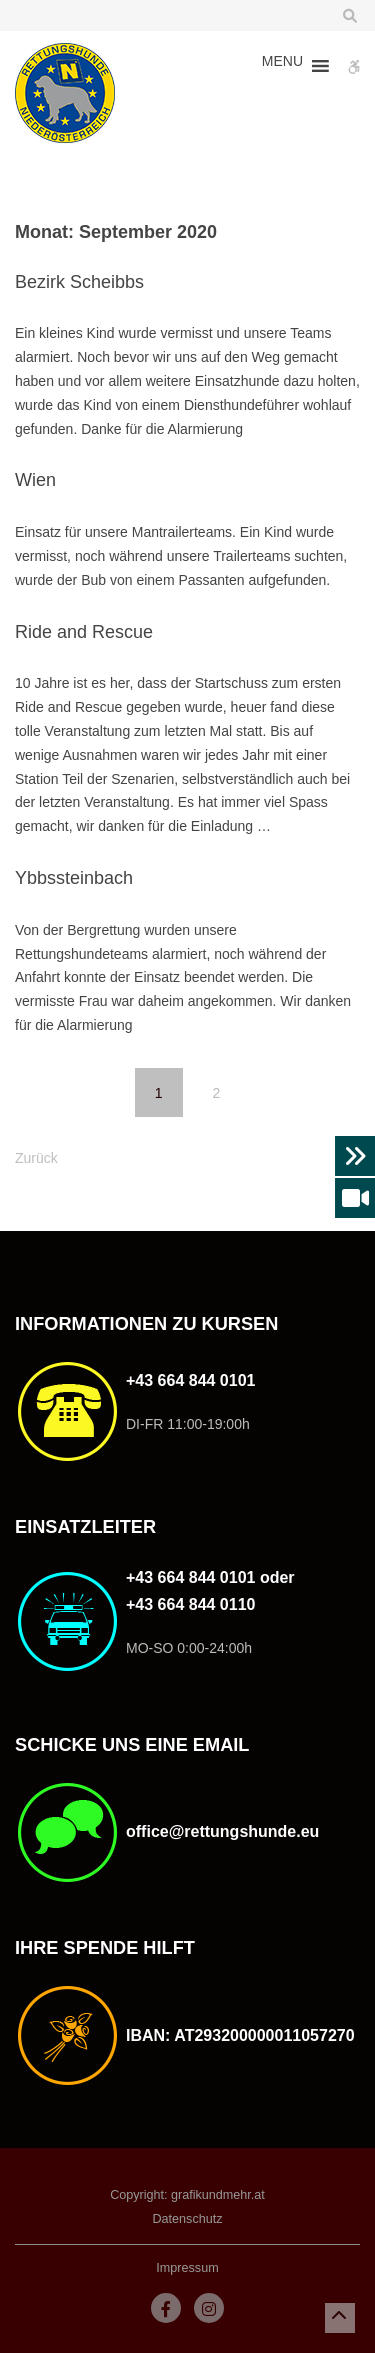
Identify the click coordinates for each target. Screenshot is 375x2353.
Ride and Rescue (84, 632)
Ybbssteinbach (74, 878)
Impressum (187, 2268)
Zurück (36, 1158)
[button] (282, 66)
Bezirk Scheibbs (79, 282)
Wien (35, 480)
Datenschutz (187, 2219)
